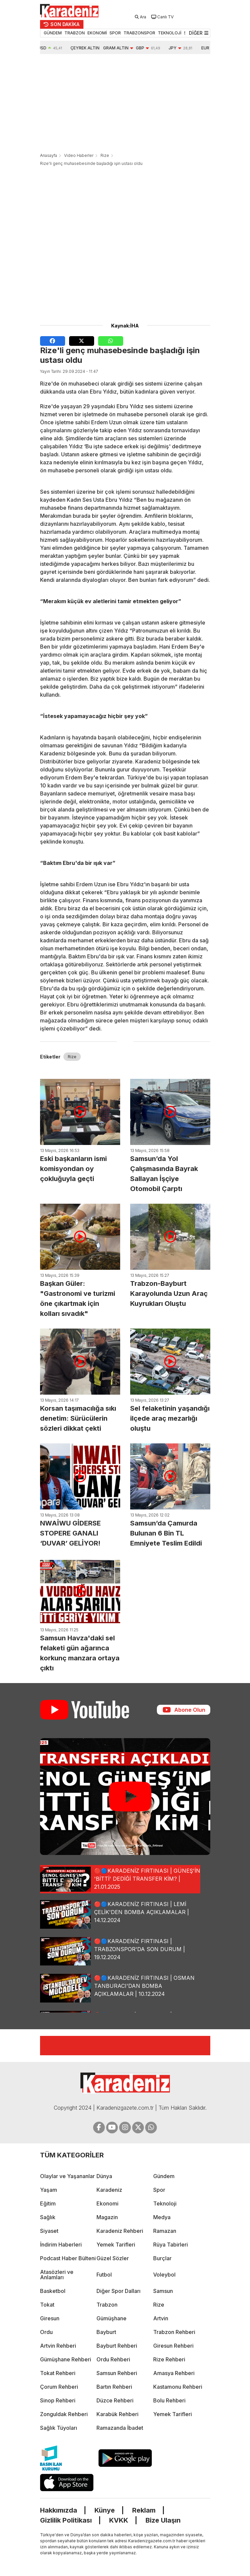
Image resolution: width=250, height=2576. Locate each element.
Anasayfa (48, 155)
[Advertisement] (125, 104)
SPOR (115, 32)
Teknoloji (165, 2203)
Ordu (46, 2332)
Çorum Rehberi (59, 2386)
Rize (104, 155)
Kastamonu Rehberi (177, 2386)
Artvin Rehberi (58, 2345)
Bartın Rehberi (114, 2386)
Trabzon (106, 2304)
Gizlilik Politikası (66, 2520)
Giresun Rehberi (173, 2345)
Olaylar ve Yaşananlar (67, 2176)
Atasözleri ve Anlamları (56, 2275)
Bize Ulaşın (163, 2520)
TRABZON (74, 32)
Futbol (104, 2274)
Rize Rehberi (169, 2359)
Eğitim (48, 2203)
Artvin (160, 2318)
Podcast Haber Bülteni (68, 2258)
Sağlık (47, 2217)
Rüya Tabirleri (170, 2244)
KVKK (118, 2520)
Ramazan (164, 2231)
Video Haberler (78, 155)
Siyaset (49, 2231)
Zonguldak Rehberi (64, 2414)
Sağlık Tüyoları (58, 2427)
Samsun (163, 2291)
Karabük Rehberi (117, 2414)
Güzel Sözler (112, 2258)
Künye (104, 2510)
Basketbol (52, 2291)
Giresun (49, 2318)
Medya (162, 2217)
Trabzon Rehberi (174, 2332)
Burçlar (162, 2258)
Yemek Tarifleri (115, 2244)
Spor (159, 2189)
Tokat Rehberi (57, 2373)
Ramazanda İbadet (119, 2427)
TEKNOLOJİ (169, 32)
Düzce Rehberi (115, 2400)
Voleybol (164, 2274)
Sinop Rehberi (57, 2400)
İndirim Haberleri (61, 2244)
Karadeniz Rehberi (119, 2231)
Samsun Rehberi (116, 2373)
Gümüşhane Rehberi (65, 2359)
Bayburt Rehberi (116, 2345)
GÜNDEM (53, 32)
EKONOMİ (97, 32)
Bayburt (106, 2332)
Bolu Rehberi (169, 2400)
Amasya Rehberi (174, 2373)
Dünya (104, 2176)
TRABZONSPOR (139, 32)
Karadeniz (109, 2189)
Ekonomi (107, 2203)
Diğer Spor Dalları (118, 2291)
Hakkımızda (58, 2510)
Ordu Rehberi (113, 2359)
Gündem (164, 2176)
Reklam (144, 2510)
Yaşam (48, 2189)
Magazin (107, 2217)
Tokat (47, 2304)
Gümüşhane (111, 2318)
